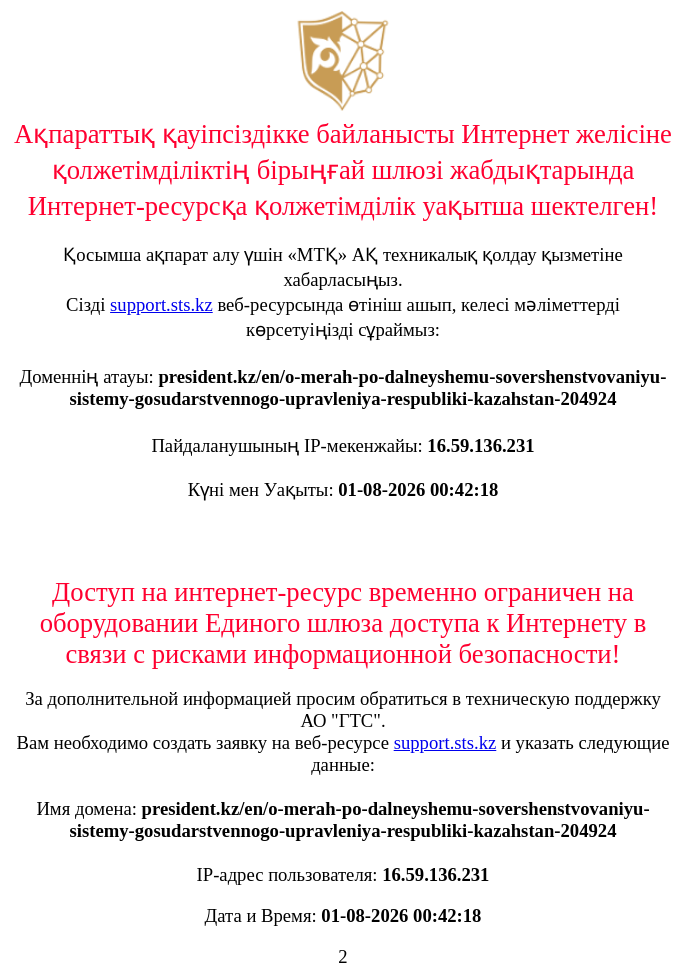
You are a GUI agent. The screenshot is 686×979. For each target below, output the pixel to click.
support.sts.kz (161, 304)
